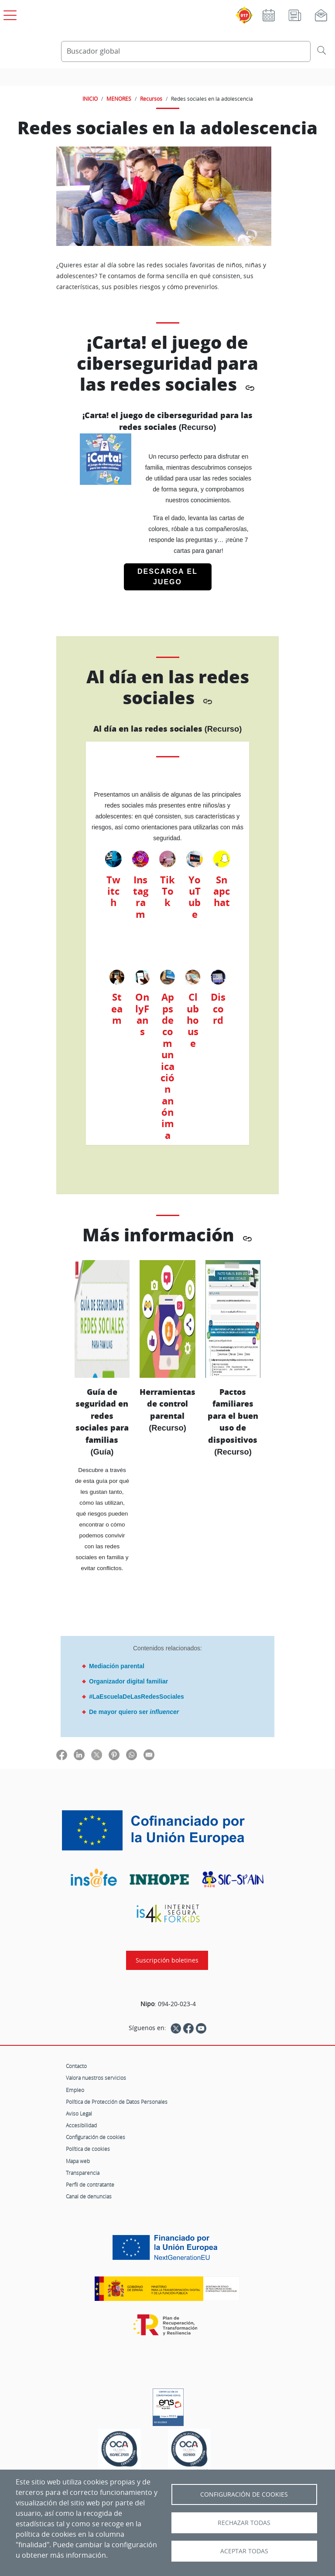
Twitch (113, 891)
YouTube (194, 897)
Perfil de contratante (90, 2184)
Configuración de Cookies (244, 2494)
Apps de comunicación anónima (167, 1066)
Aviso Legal (79, 2113)
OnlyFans (142, 1014)
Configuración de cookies (95, 2136)
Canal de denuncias (89, 2196)
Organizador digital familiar (128, 1681)
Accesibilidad (81, 2125)
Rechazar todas (244, 2523)
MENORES (118, 98)
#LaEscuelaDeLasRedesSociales (136, 1696)
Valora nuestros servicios (96, 2077)
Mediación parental (116, 1666)
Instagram (140, 897)
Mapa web (78, 2160)
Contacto (76, 2065)
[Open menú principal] (8, 13)
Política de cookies (88, 2148)
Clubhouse (193, 1020)
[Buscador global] (186, 51)
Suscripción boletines (167, 1960)
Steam (117, 1008)
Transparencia (82, 2172)
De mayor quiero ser (134, 1711)
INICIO (90, 98)
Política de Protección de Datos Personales (117, 2101)
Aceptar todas (244, 2551)
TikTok (167, 891)
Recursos (151, 98)
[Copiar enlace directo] (250, 386)
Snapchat (221, 891)
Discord (218, 1008)
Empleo (75, 2089)
